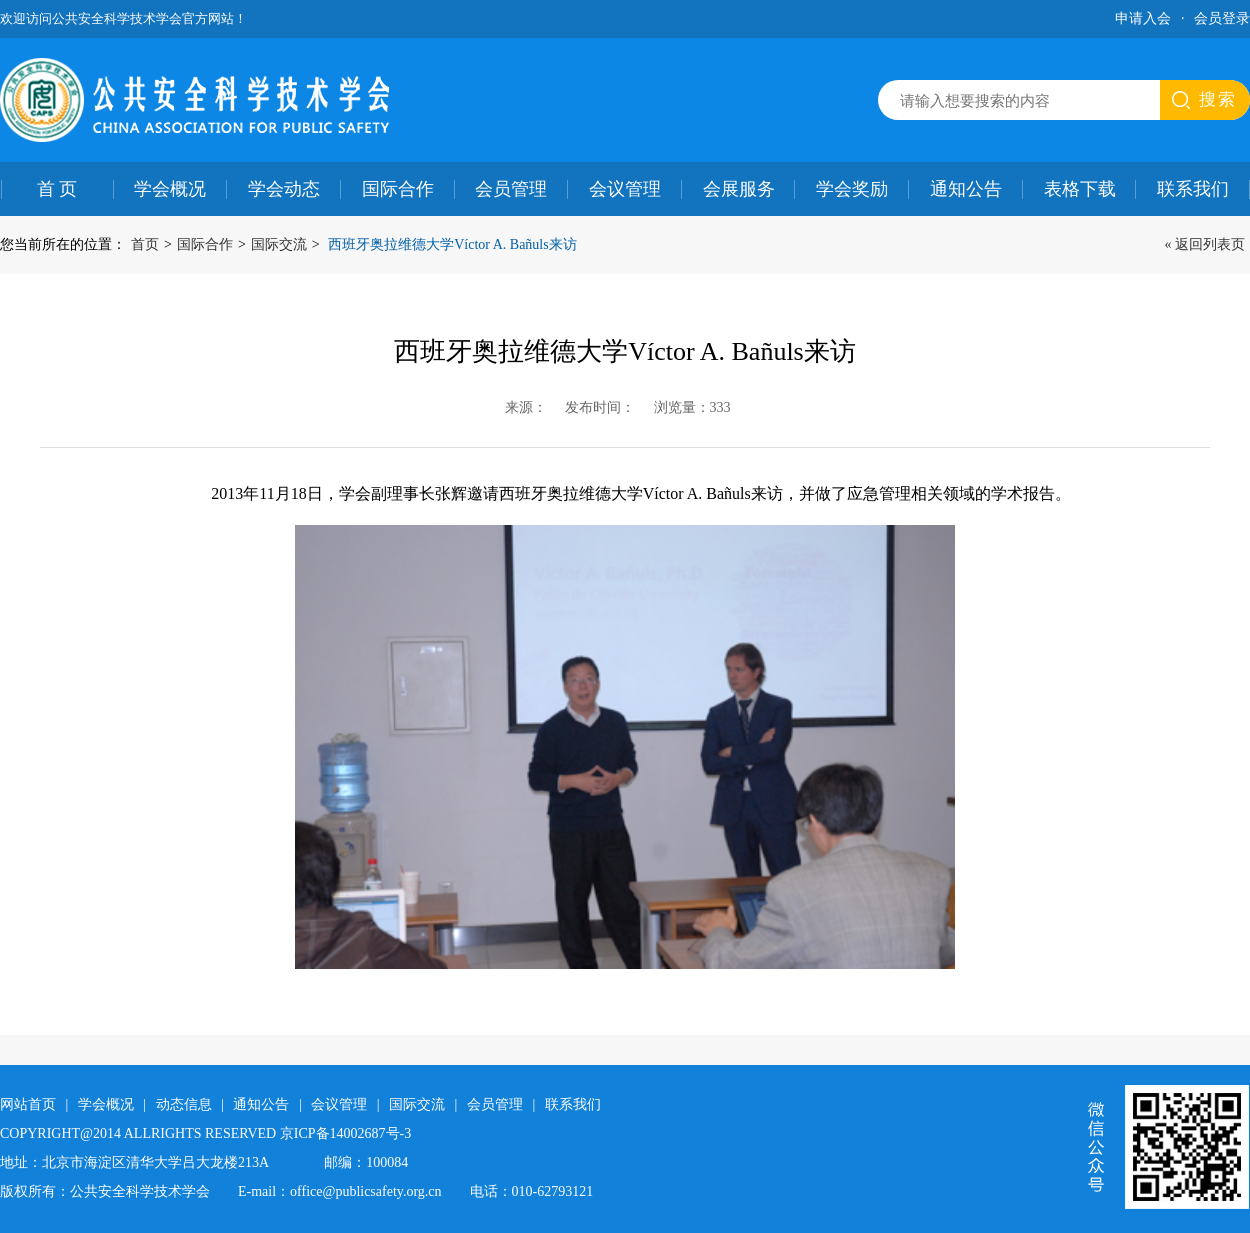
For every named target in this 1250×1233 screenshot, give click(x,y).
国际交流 (279, 244)
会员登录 (1222, 18)
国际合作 (398, 189)
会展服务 (739, 189)
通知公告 (966, 189)
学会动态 (284, 189)
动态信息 (184, 1104)
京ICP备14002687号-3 (345, 1133)
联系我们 (573, 1104)
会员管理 (511, 189)
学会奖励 (852, 189)
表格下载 (1080, 189)
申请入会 (1143, 18)
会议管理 (625, 189)
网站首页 (28, 1104)
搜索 (1218, 99)
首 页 (57, 189)
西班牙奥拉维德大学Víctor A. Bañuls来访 (452, 244)
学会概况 (170, 189)
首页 (145, 244)
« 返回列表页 (1205, 244)
